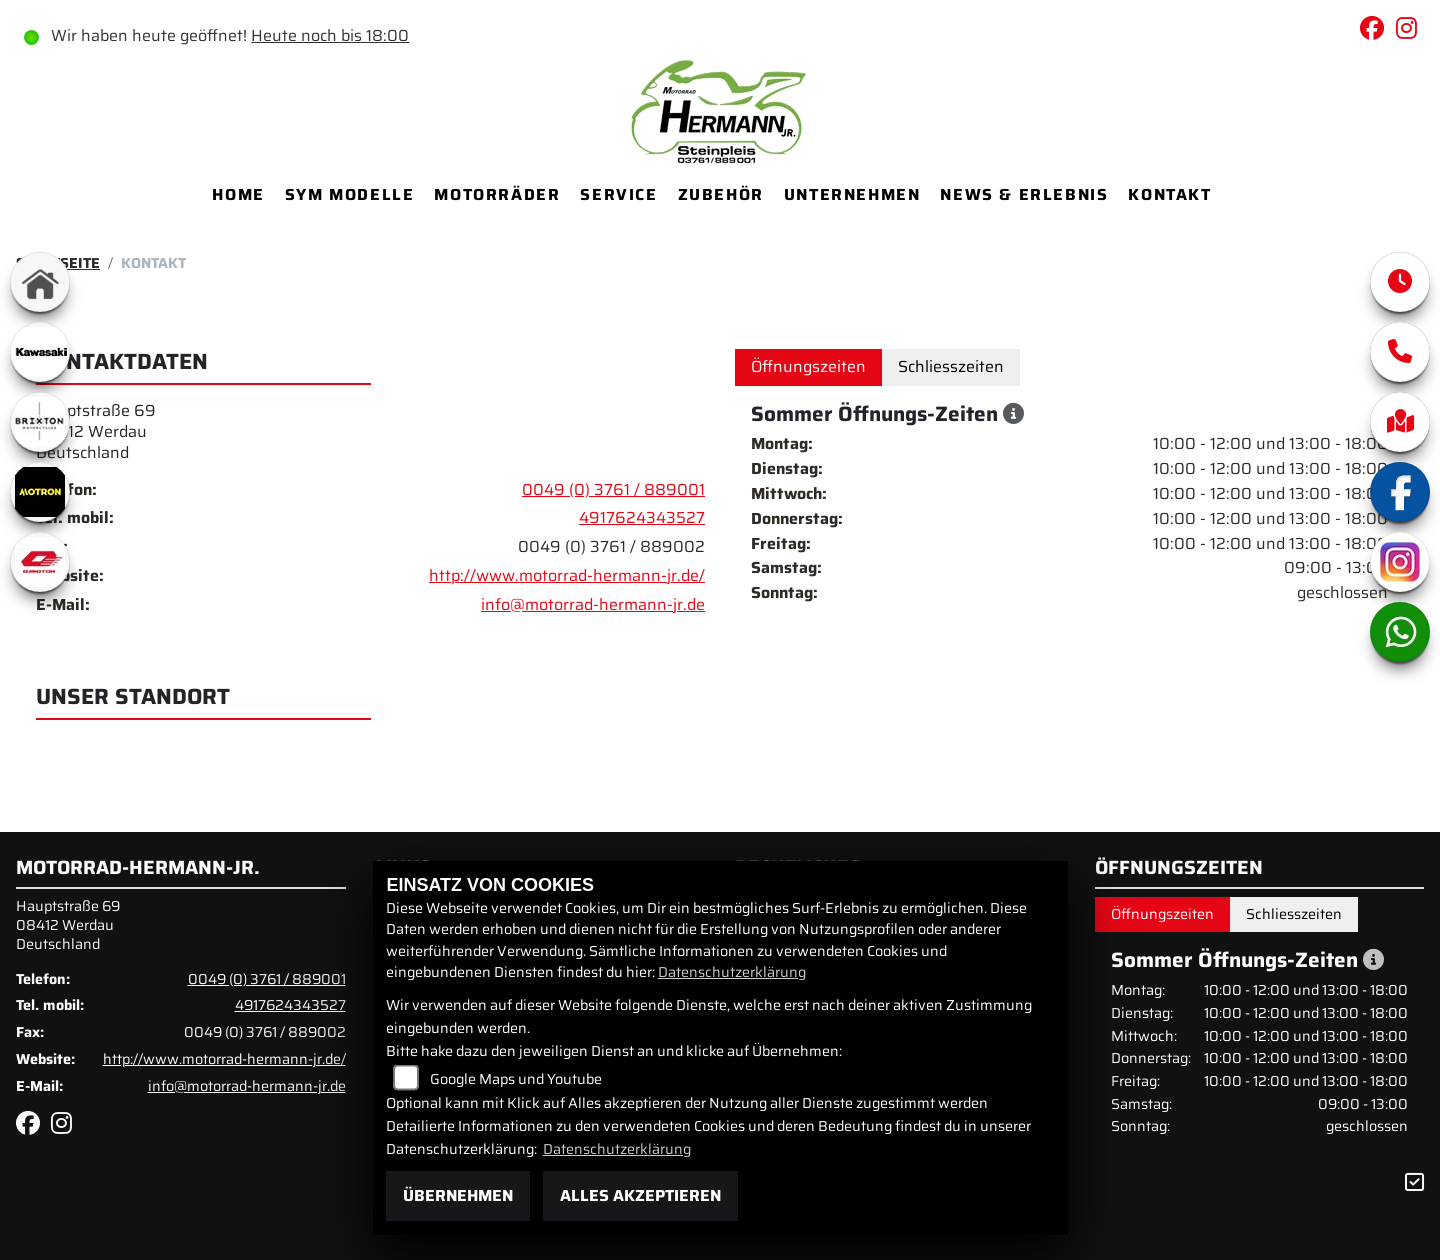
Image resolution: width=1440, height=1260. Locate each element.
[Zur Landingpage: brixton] (40, 422)
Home (238, 194)
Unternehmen (852, 194)
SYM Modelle (350, 194)
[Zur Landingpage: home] (40, 282)
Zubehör (721, 194)
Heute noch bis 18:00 (330, 35)
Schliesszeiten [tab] (951, 366)
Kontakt (1169, 194)
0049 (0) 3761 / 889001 (613, 489)
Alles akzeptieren (640, 1195)
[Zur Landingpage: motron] (40, 492)
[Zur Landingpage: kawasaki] (40, 352)
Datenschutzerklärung (732, 972)
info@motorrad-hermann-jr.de (593, 604)
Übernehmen (458, 1195)
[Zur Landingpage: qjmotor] (40, 562)
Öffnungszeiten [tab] (808, 366)
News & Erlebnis (1024, 194)
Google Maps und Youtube (516, 1079)
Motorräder (497, 194)
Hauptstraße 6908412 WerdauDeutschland (96, 431)
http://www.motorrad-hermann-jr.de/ (567, 575)
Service (618, 194)
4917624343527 (642, 517)
